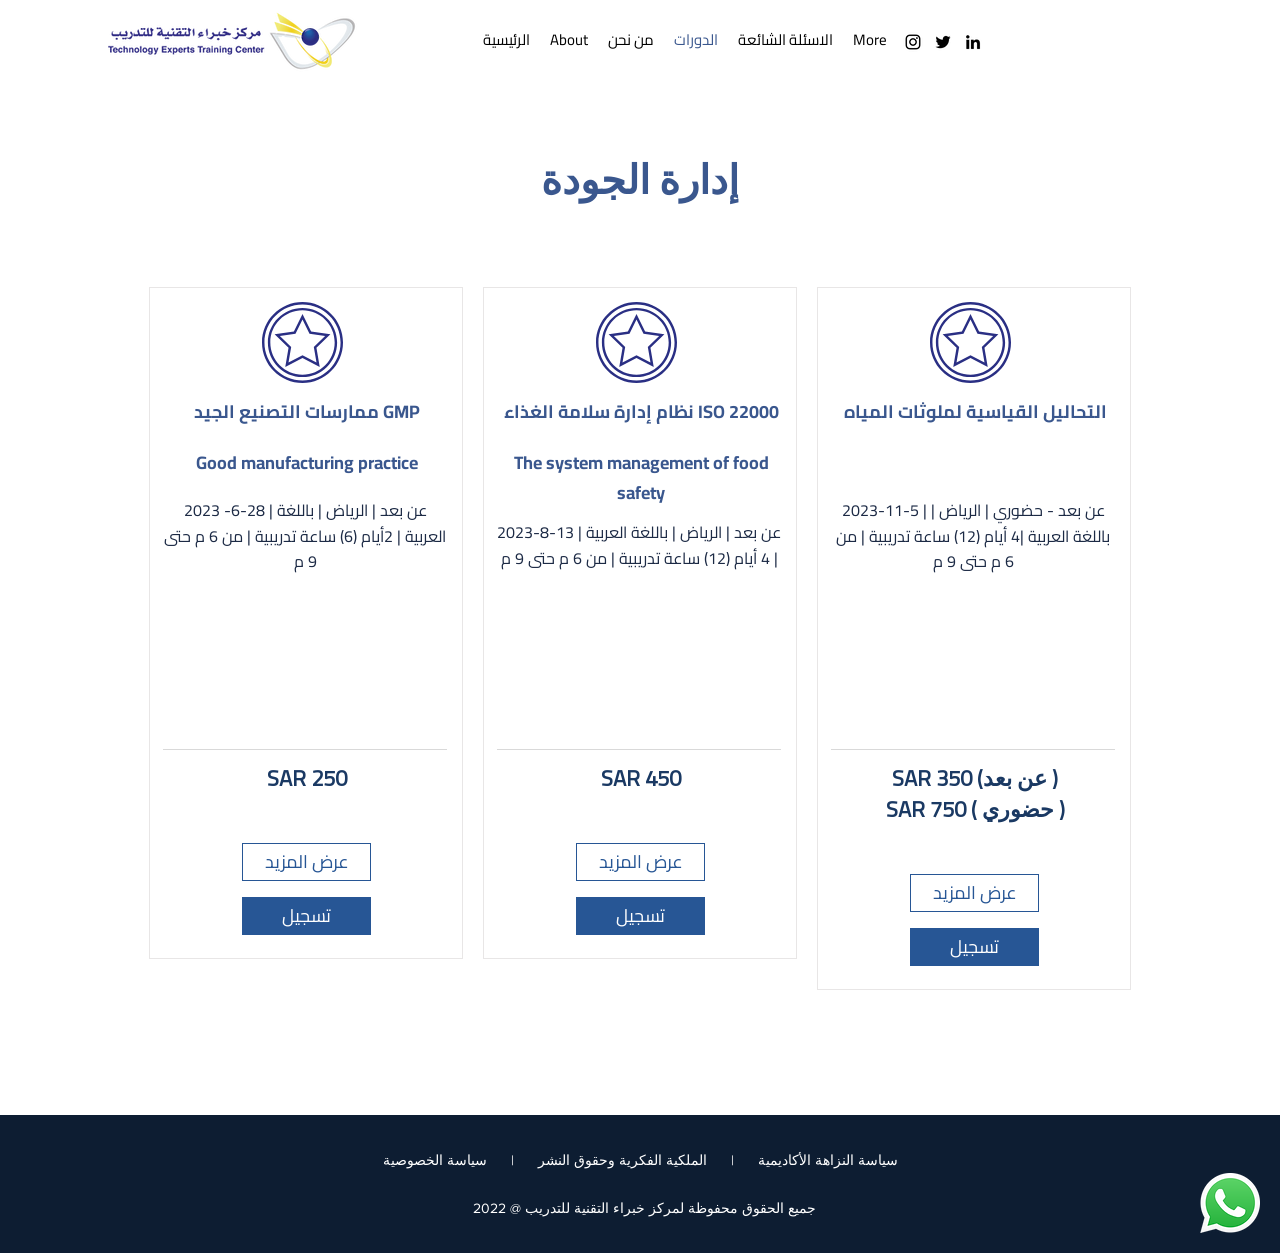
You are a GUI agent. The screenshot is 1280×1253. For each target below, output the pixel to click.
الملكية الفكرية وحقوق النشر (622, 1160)
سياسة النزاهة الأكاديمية (828, 1160)
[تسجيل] (306, 916)
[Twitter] (943, 42)
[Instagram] (913, 42)
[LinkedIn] (973, 42)
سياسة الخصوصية (435, 1160)
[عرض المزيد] (306, 862)
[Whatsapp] (1230, 1203)
